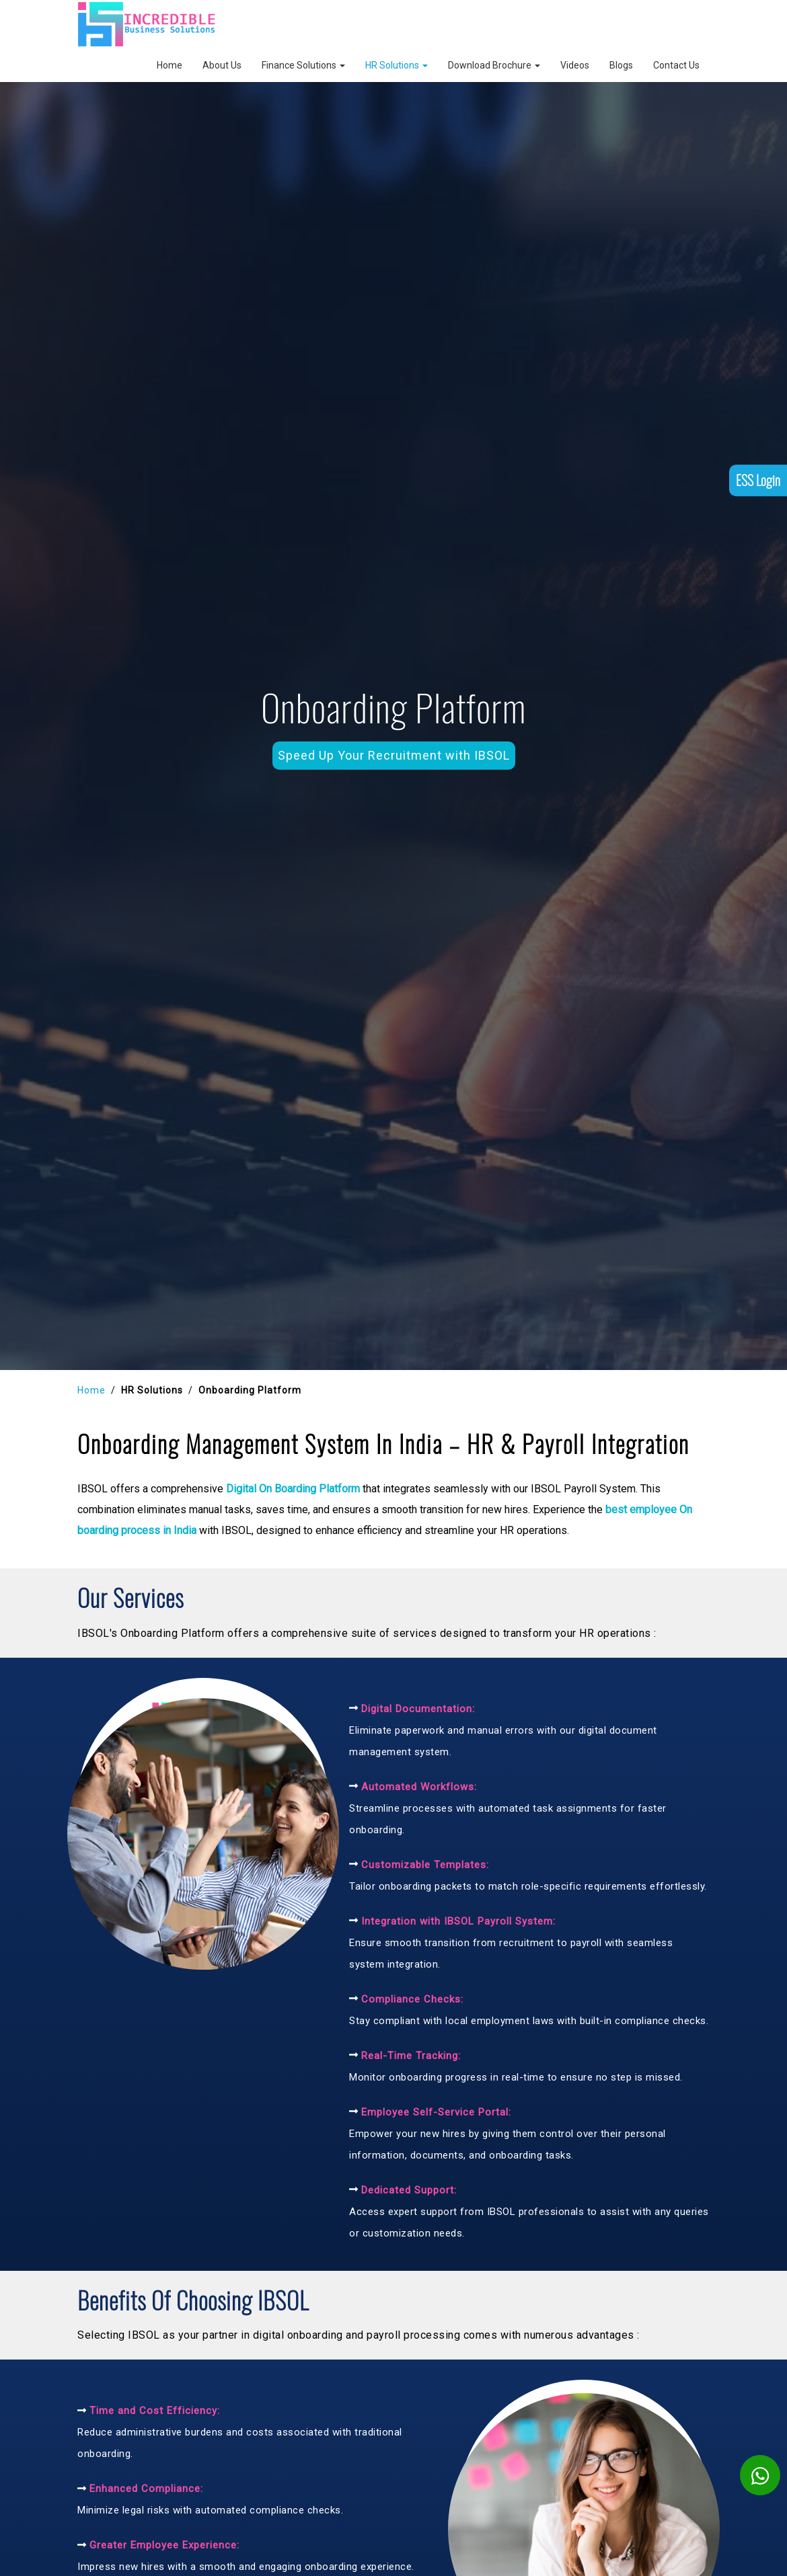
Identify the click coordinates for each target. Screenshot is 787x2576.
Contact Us (676, 65)
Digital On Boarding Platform (293, 1488)
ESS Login (758, 515)
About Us (221, 65)
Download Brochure (494, 65)
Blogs (621, 65)
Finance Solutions (303, 65)
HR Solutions (396, 65)
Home (169, 65)
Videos (574, 65)
